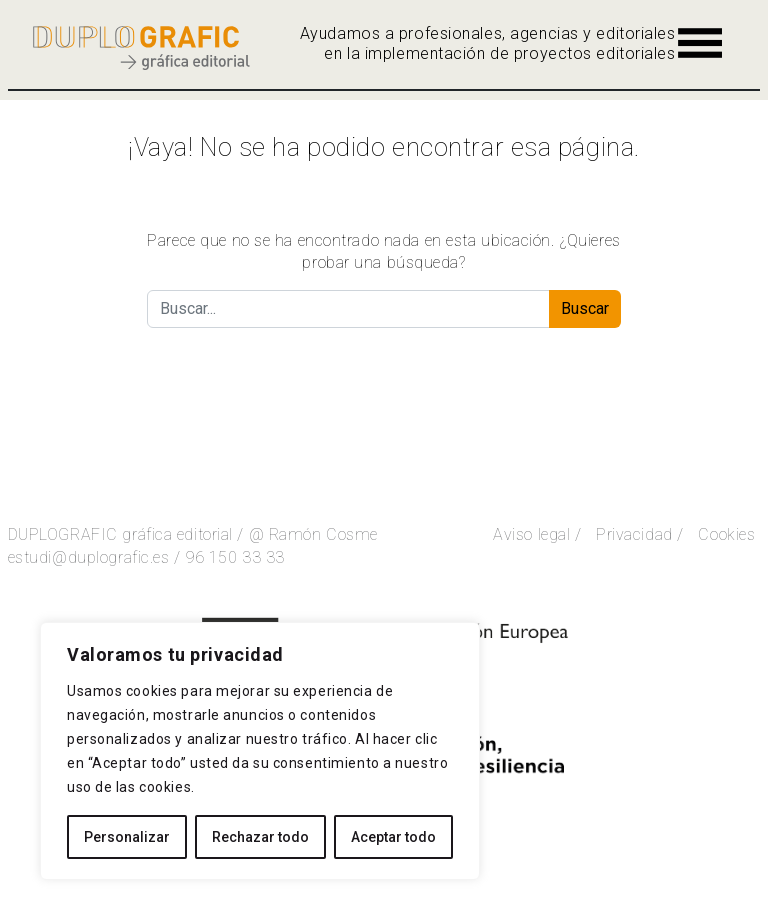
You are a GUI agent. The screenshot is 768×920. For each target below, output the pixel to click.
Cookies (726, 534)
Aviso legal (531, 534)
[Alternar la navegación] (700, 43)
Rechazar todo (260, 837)
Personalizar (127, 837)
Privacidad (634, 534)
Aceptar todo (393, 837)
